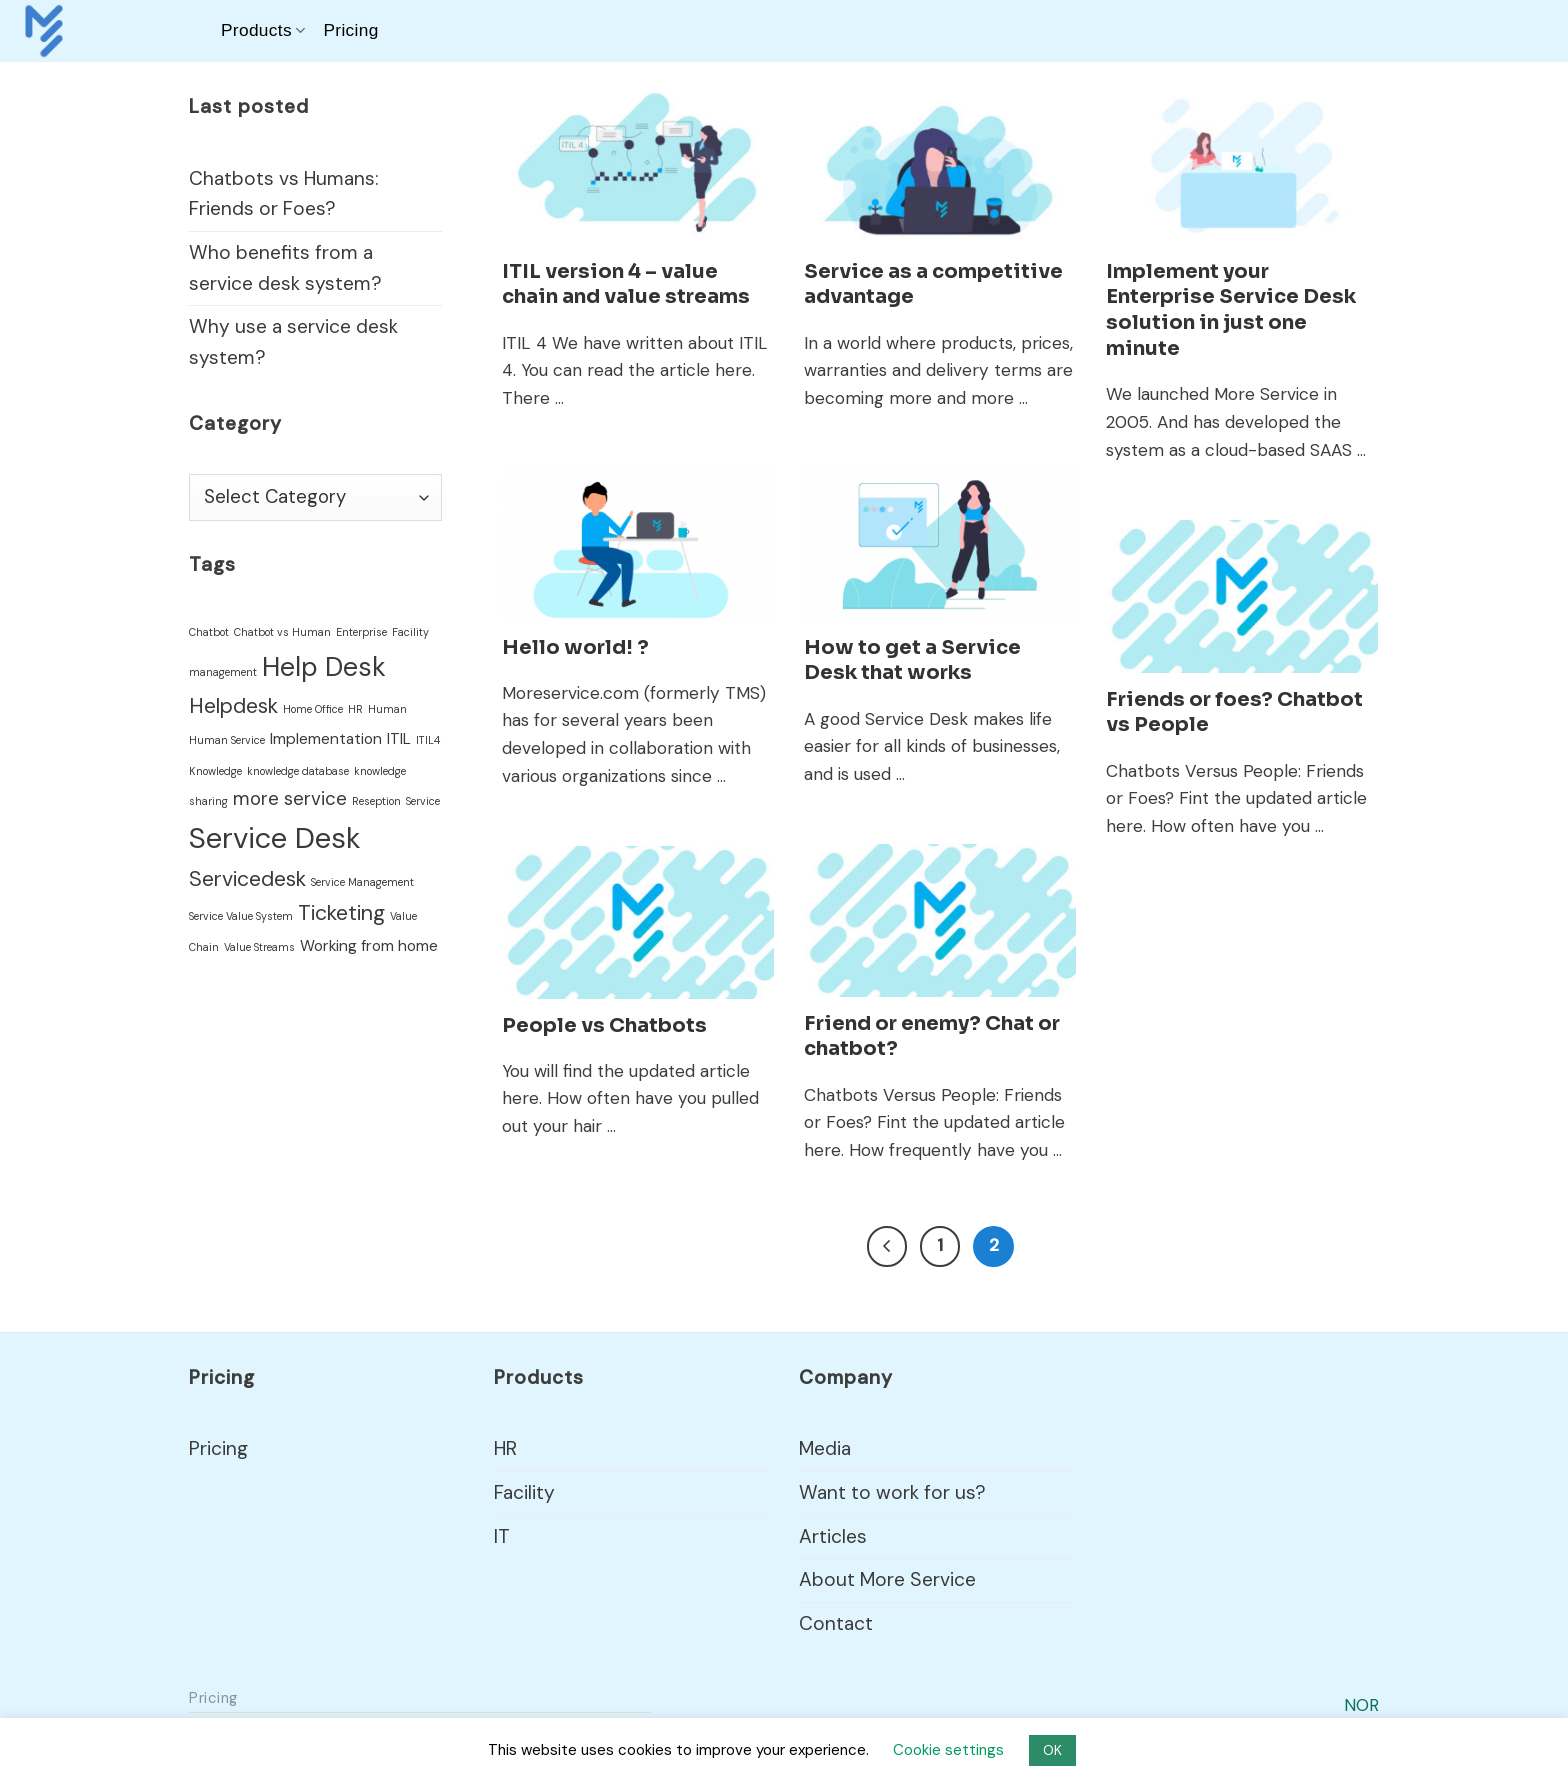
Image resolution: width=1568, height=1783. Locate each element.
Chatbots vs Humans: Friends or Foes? (284, 194)
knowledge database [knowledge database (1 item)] (298, 771)
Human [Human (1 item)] (387, 709)
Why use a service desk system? (293, 342)
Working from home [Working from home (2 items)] (369, 946)
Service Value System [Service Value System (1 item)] (241, 916)
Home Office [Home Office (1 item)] (313, 709)
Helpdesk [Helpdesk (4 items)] (233, 706)
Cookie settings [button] (948, 1750)
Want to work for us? (892, 1492)
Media (825, 1448)
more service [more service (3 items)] (290, 798)
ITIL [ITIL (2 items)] (399, 739)
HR (505, 1448)
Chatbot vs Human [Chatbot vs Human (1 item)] (282, 632)
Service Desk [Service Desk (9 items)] (275, 838)
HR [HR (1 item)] (355, 709)
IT (502, 1536)
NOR (1361, 1705)
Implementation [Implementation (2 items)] (326, 739)
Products (263, 30)
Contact (836, 1623)
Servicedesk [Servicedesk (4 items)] (247, 879)
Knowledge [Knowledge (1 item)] (215, 771)
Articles (833, 1536)
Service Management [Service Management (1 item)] (362, 882)
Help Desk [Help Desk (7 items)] (324, 667)
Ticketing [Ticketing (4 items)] (341, 913)
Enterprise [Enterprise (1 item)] (361, 632)
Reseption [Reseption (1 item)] (376, 801)
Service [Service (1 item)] (423, 801)
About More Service (887, 1579)
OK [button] (1052, 1750)
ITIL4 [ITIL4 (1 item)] (428, 740)
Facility (524, 1492)
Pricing (350, 30)
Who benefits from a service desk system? (285, 268)
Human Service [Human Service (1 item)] (227, 740)
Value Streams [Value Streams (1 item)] (259, 947)
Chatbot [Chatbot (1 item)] (209, 632)
